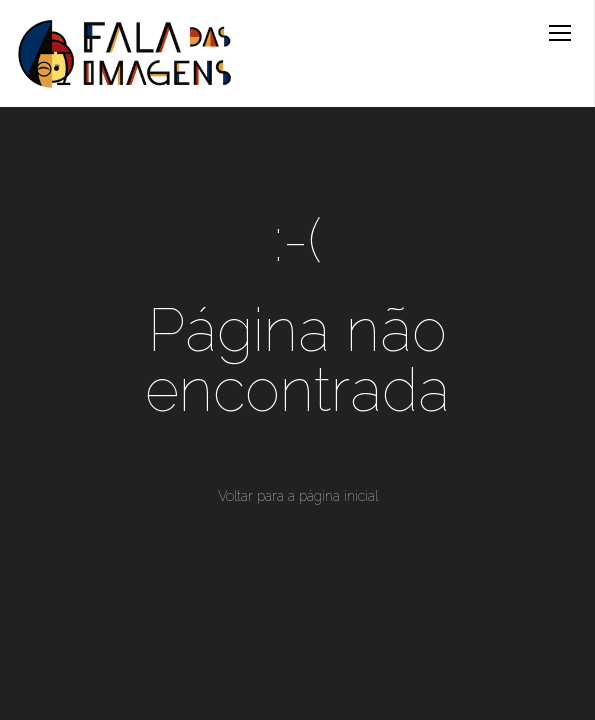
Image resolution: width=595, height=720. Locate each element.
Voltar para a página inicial (298, 496)
